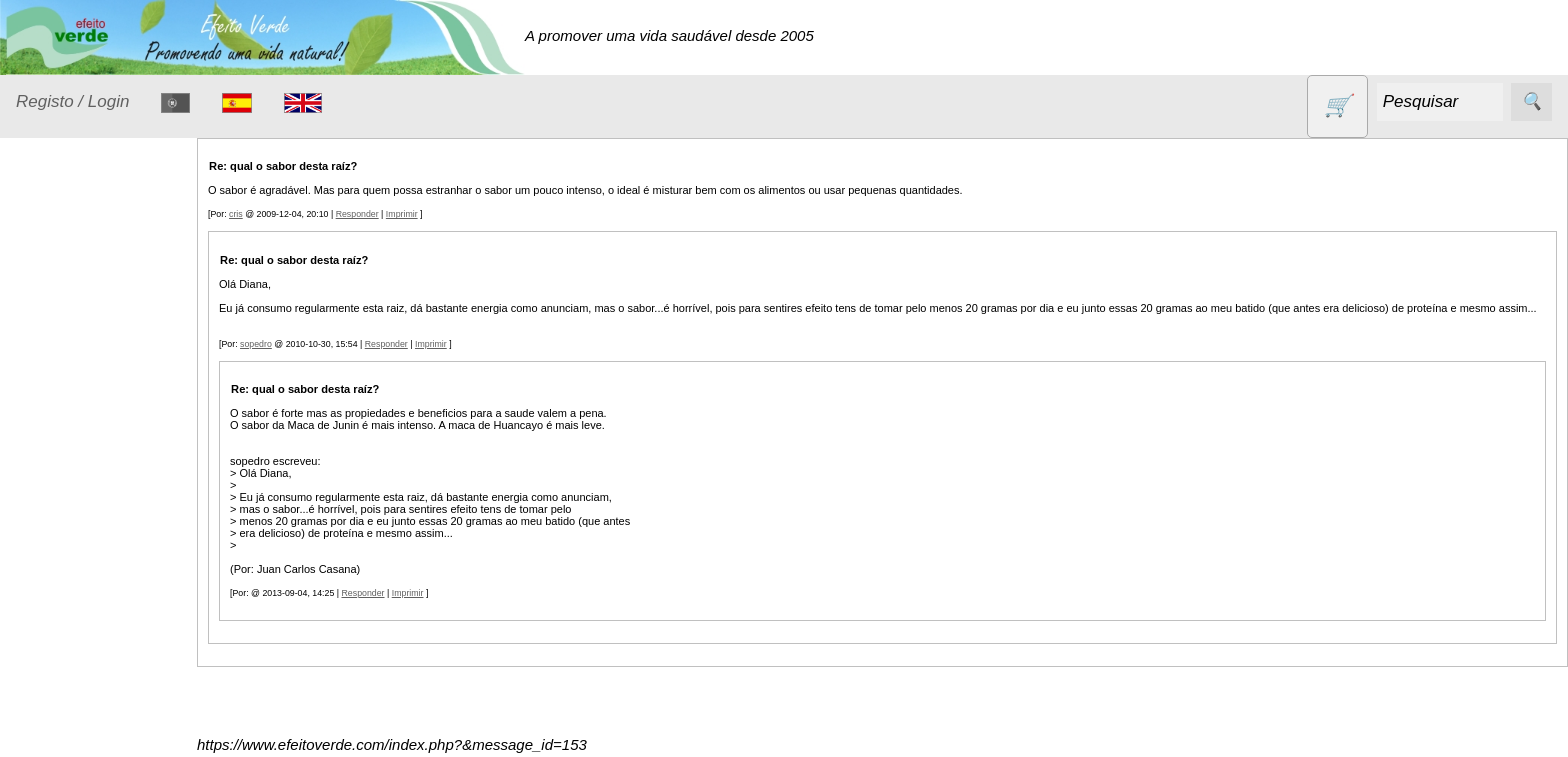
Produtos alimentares (79, 647)
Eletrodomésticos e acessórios (97, 448)
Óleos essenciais (96, 597)
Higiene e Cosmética (75, 509)
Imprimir (405, 214)
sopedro (259, 344)
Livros (60, 558)
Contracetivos (86, 359)
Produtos (46, 270)
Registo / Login (72, 101)
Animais (66, 321)
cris (239, 214)
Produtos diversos (70, 708)
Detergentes (81, 398)
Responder (360, 214)
